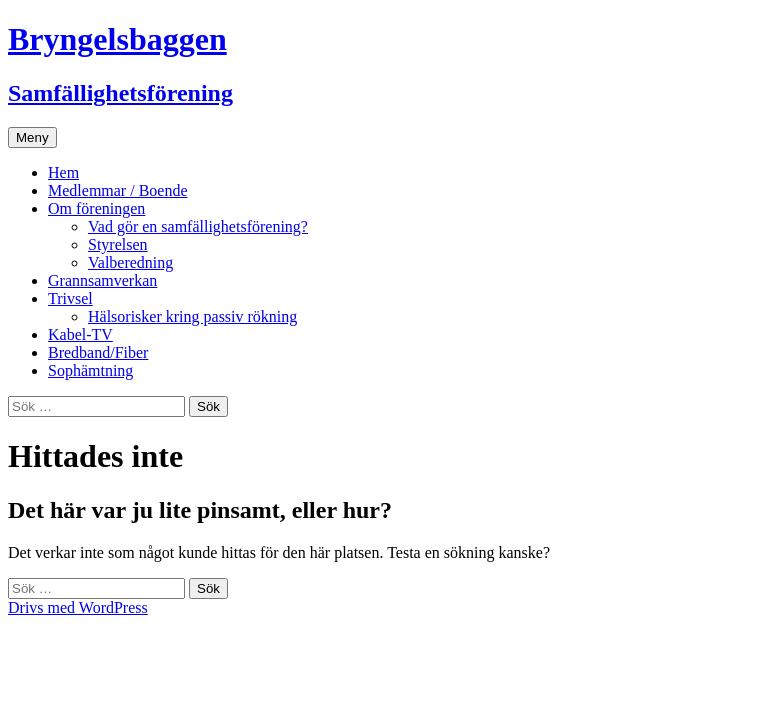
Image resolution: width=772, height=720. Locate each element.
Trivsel (70, 298)
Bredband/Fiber (98, 352)
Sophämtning (90, 370)
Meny (32, 137)
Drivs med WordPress (78, 607)
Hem (63, 172)
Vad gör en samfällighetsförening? (198, 226)
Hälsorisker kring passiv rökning (192, 316)
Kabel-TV (80, 334)
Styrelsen (118, 244)
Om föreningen (96, 208)
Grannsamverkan (102, 280)
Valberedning (130, 262)
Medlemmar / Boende (118, 190)
